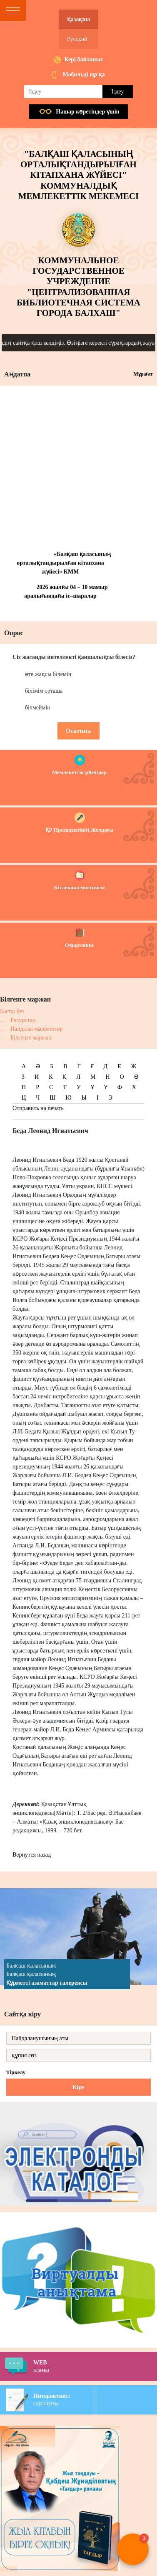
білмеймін (37, 707)
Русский (77, 39)
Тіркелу (15, 2072)
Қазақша (78, 19)
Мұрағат (143, 374)
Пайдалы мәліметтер (36, 1029)
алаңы (95, 2366)
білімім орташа (43, 691)
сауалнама (95, 2399)
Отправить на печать (38, 1108)
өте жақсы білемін (48, 674)
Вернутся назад (31, 1855)
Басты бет (12, 1011)
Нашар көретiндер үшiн (87, 111)
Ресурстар (22, 1020)
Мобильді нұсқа (83, 74)
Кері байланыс (83, 59)
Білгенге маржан (31, 1037)
